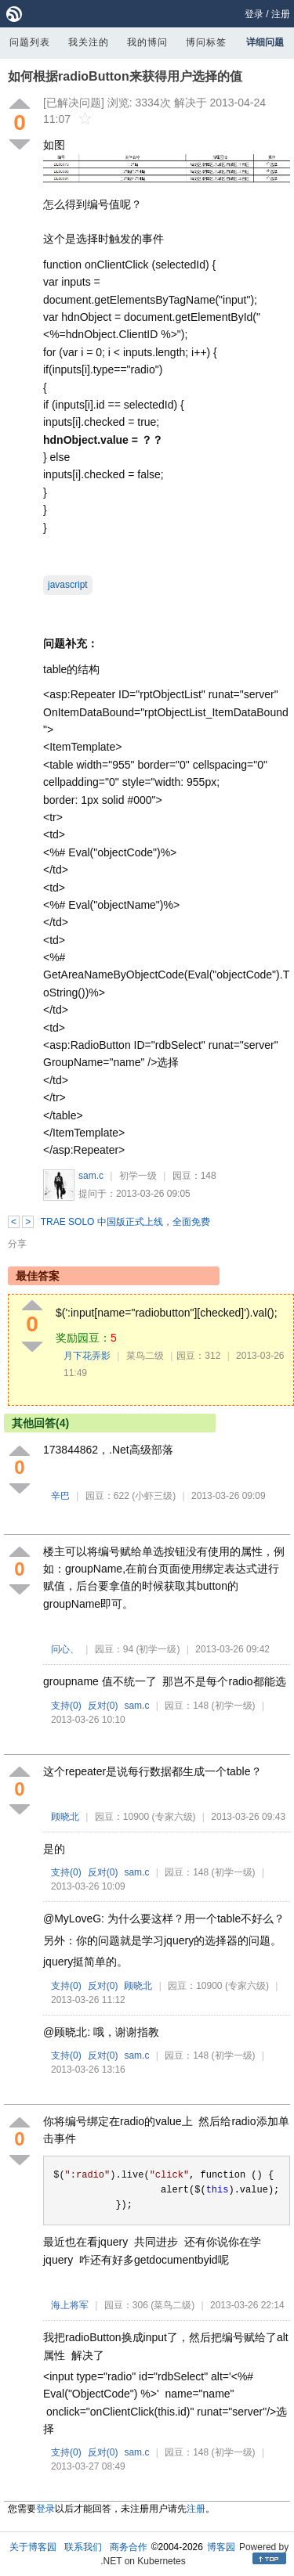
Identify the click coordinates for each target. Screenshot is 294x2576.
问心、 (65, 1649)
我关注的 (88, 42)
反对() (103, 1705)
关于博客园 (32, 2547)
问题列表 (29, 42)
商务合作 (128, 2547)
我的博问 (147, 42)
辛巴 (60, 1495)
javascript (68, 584)
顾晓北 (65, 1816)
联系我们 (83, 2547)
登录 (254, 14)
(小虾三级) (154, 1495)
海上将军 (70, 2305)
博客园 (221, 2547)
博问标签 (206, 42)
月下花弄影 (87, 1355)
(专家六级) (174, 1816)
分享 (17, 1243)
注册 (280, 14)
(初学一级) (158, 1649)
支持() (66, 1705)
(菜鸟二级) (172, 2305)
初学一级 (138, 1175)
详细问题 (265, 42)
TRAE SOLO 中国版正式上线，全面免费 (125, 1221)
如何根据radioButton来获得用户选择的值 (125, 76)
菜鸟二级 (145, 1355)
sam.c (90, 1175)
